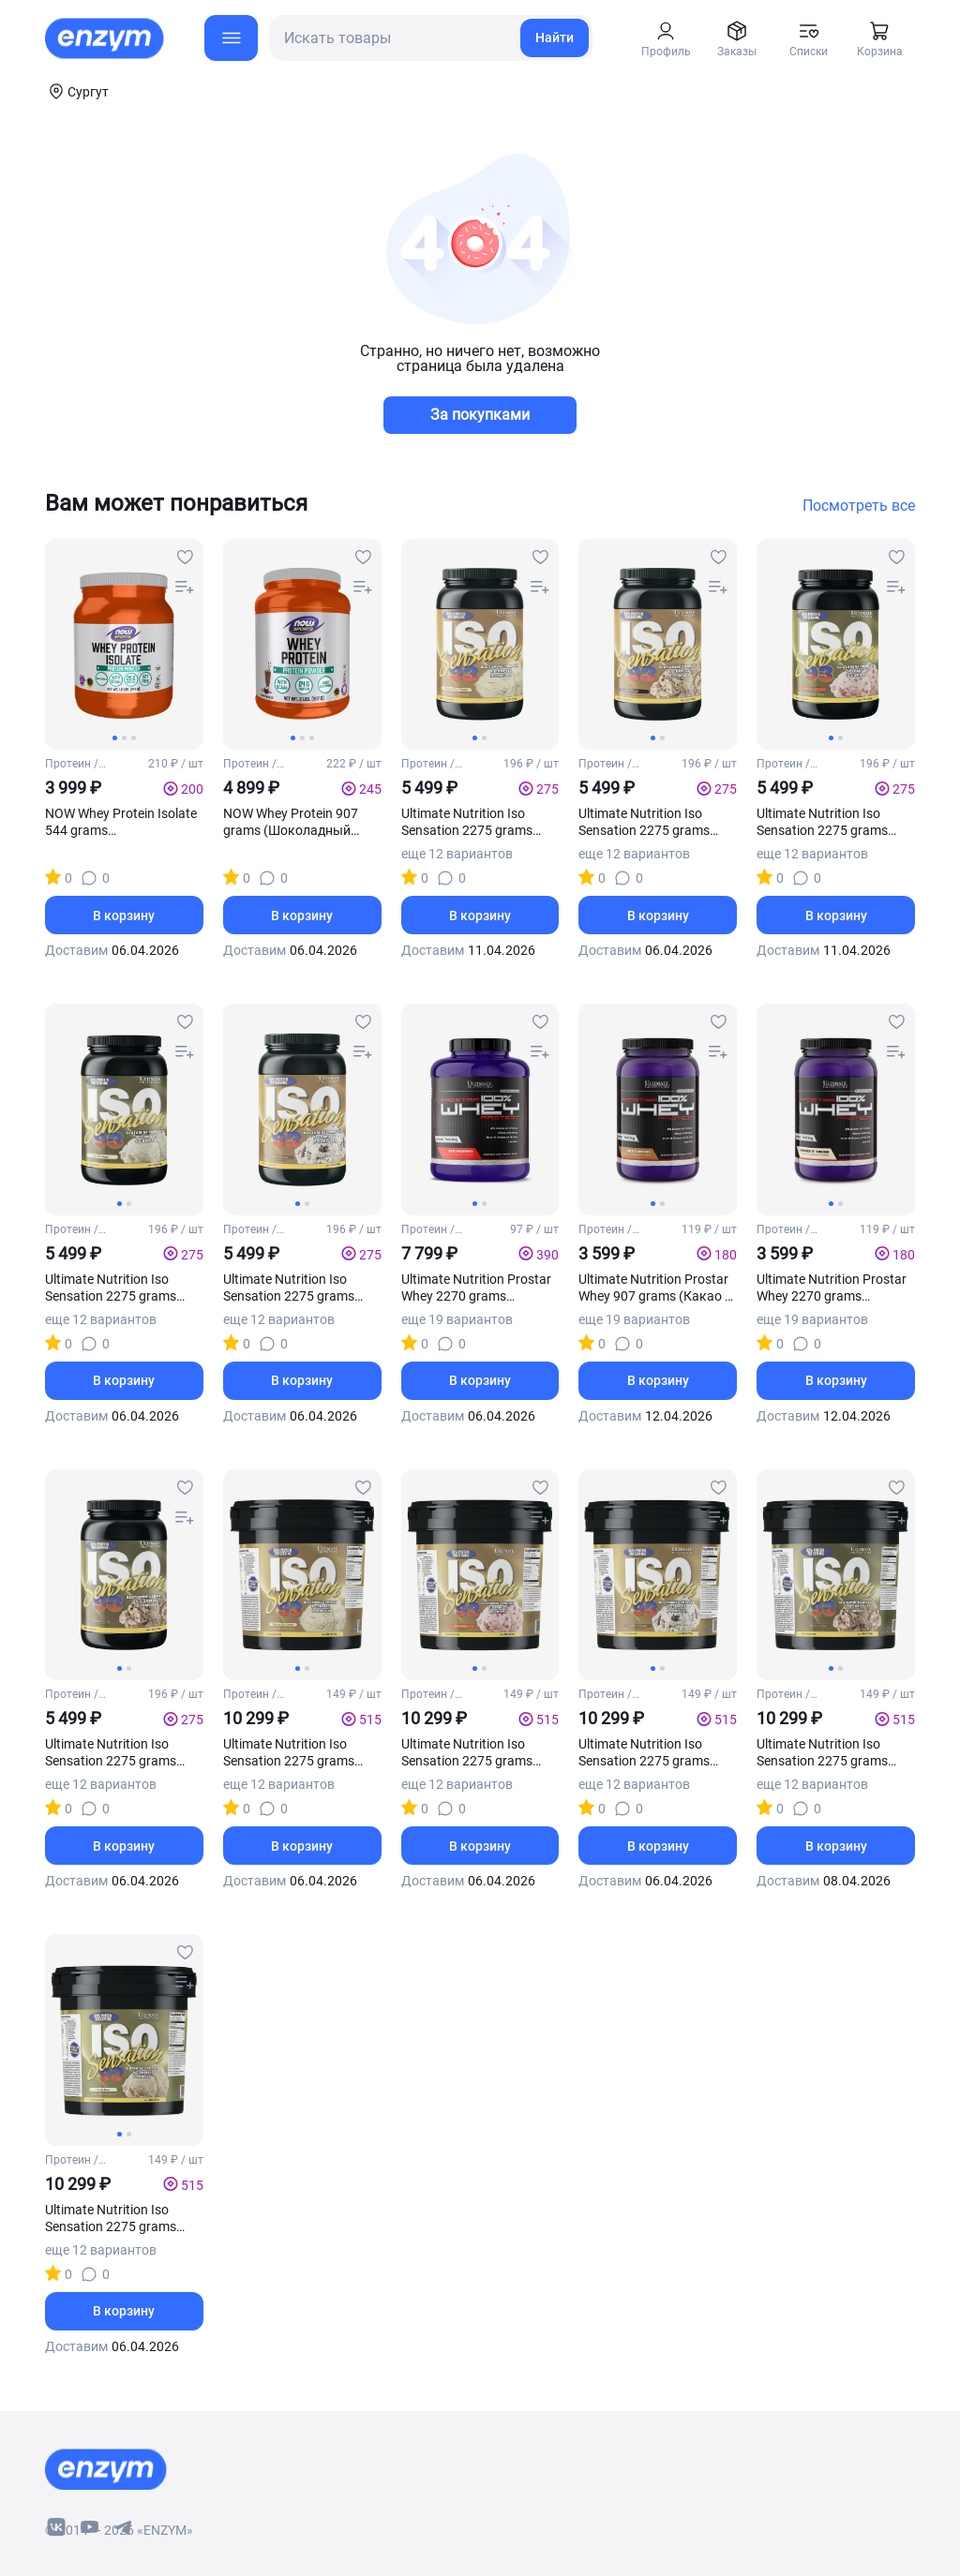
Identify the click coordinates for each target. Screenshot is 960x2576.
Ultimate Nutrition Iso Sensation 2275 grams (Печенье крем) (288, 1288)
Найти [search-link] (554, 37)
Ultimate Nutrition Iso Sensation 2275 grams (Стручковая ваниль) (110, 1288)
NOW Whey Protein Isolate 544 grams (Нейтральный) (121, 822)
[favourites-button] (184, 557)
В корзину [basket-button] (124, 915)
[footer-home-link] (106, 2469)
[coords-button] (77, 91)
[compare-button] (184, 587)
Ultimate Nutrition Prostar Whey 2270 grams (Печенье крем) (832, 1288)
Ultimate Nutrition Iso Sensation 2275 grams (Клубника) (822, 822)
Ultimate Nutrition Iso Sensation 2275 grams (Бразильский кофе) (644, 822)
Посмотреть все (858, 506)
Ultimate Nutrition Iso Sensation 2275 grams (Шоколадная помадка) (118, 1752)
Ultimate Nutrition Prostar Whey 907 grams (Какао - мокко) (653, 1288)
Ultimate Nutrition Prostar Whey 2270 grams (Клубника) (476, 1288)
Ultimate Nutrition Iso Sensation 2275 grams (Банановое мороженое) (476, 822)
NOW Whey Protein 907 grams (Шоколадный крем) (290, 822)
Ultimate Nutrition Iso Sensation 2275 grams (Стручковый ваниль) (112, 2218)
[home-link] (106, 38)
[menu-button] (231, 38)
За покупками (480, 415)
